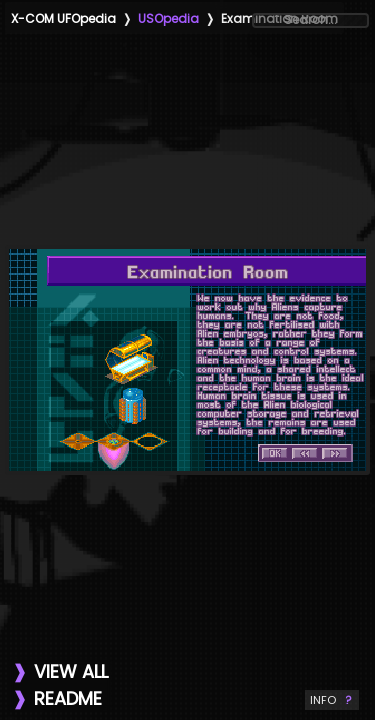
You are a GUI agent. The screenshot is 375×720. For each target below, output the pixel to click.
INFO (332, 700)
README (68, 698)
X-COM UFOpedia (63, 18)
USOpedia (168, 18)
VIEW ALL (71, 671)
